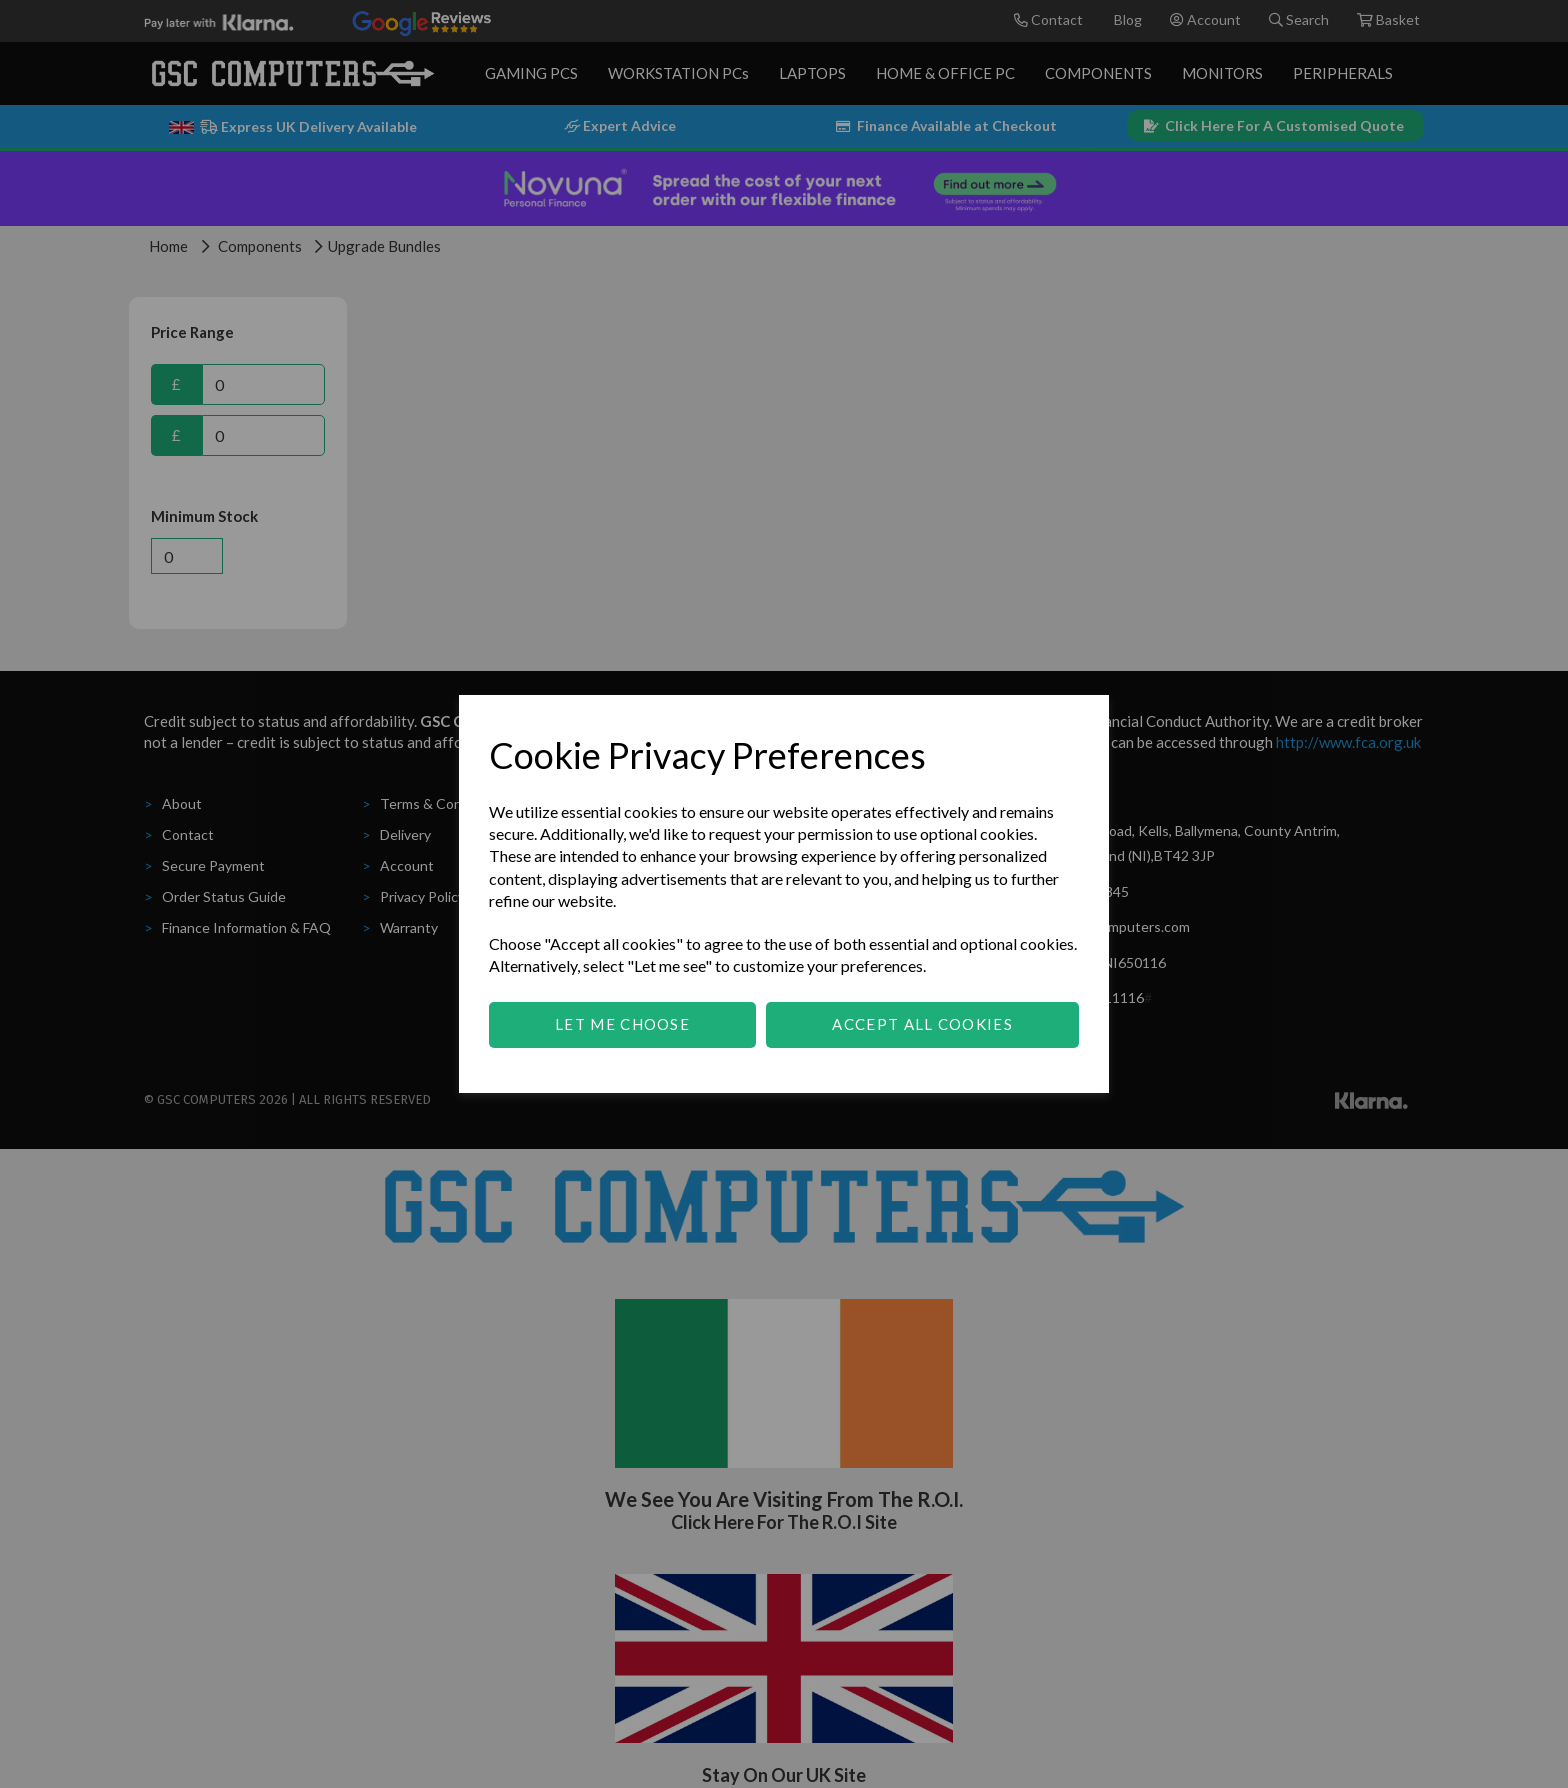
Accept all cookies (922, 1024)
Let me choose (622, 1024)
